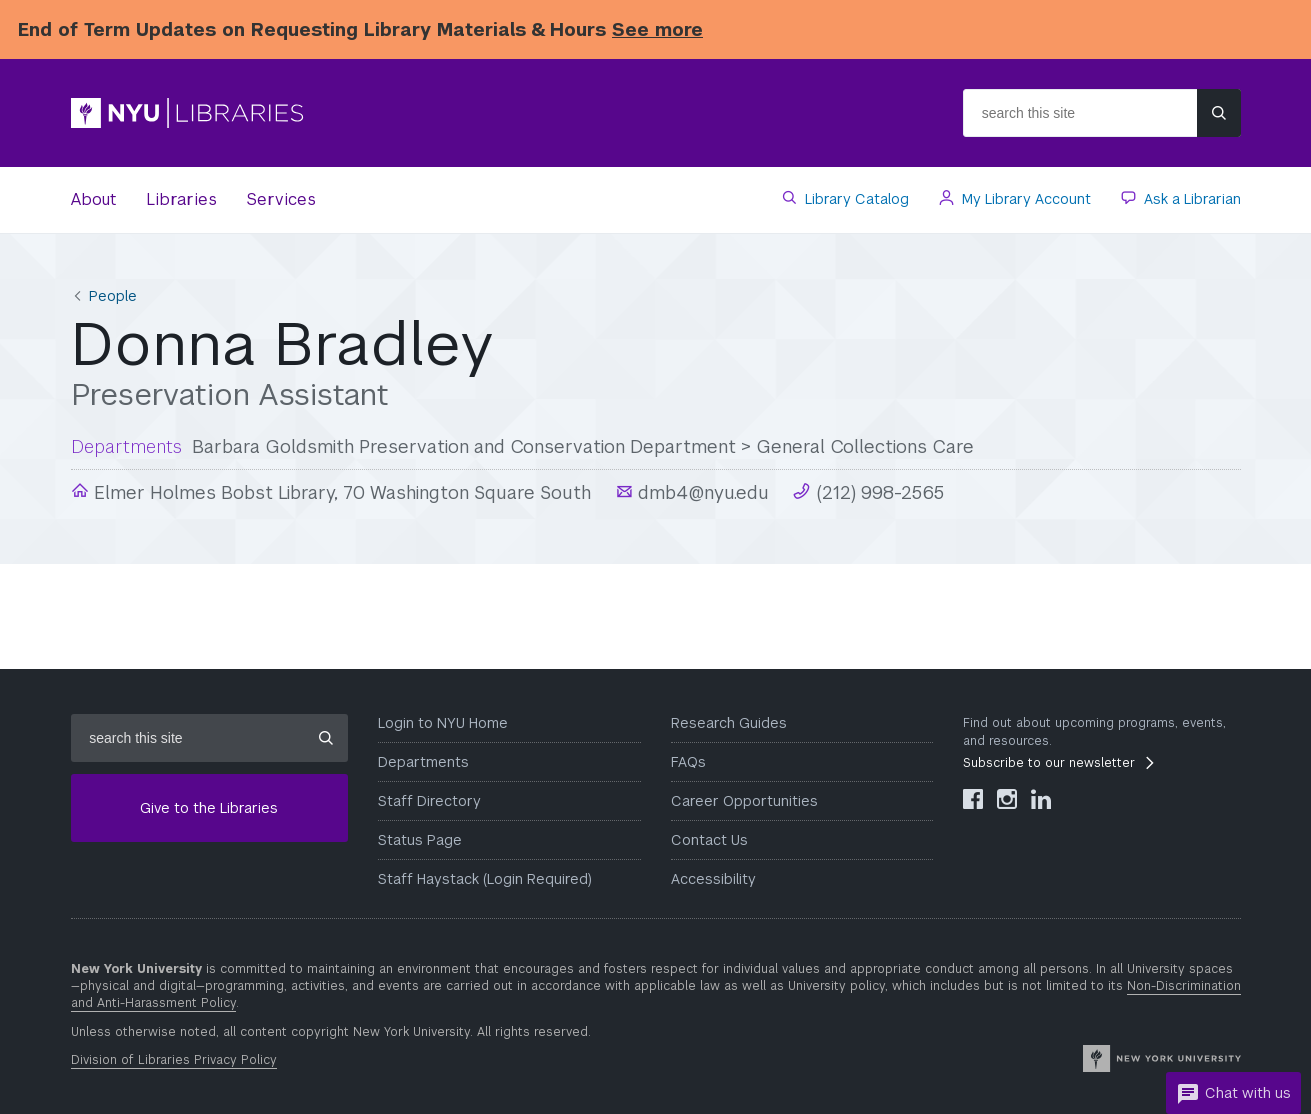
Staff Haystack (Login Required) (485, 879)
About (93, 199)
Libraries (181, 199)
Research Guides (729, 723)
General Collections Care (865, 446)
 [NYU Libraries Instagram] (1007, 799)
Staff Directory (429, 801)
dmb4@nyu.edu (701, 492)
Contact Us (709, 840)
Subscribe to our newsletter (1049, 763)
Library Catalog (855, 199)
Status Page (420, 840)
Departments (423, 762)
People (113, 296)
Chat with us (1233, 1094)
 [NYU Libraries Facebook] (973, 799)
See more (657, 29)
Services (281, 199)
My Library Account (1024, 199)
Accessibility (713, 879)
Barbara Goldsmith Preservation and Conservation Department (464, 446)
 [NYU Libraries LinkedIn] (1041, 799)
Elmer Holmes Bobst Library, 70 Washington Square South (340, 492)
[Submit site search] (1219, 113)
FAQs (688, 762)
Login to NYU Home (443, 723)
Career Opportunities (744, 801)
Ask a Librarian (1190, 199)
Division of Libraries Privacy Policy (174, 1060)
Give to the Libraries (209, 808)
